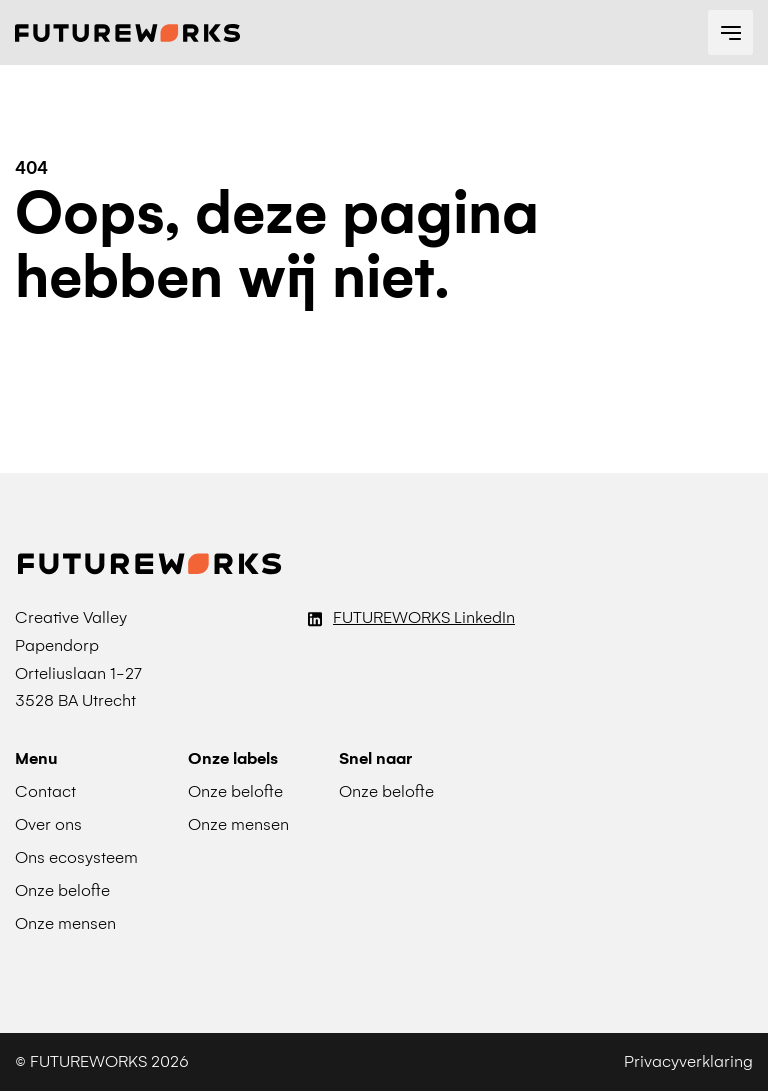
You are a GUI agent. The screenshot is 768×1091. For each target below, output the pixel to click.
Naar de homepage (120, 354)
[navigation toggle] (730, 32)
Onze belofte (386, 791)
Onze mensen (238, 824)
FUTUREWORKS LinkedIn (424, 617)
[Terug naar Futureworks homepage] (127, 33)
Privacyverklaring (688, 1061)
